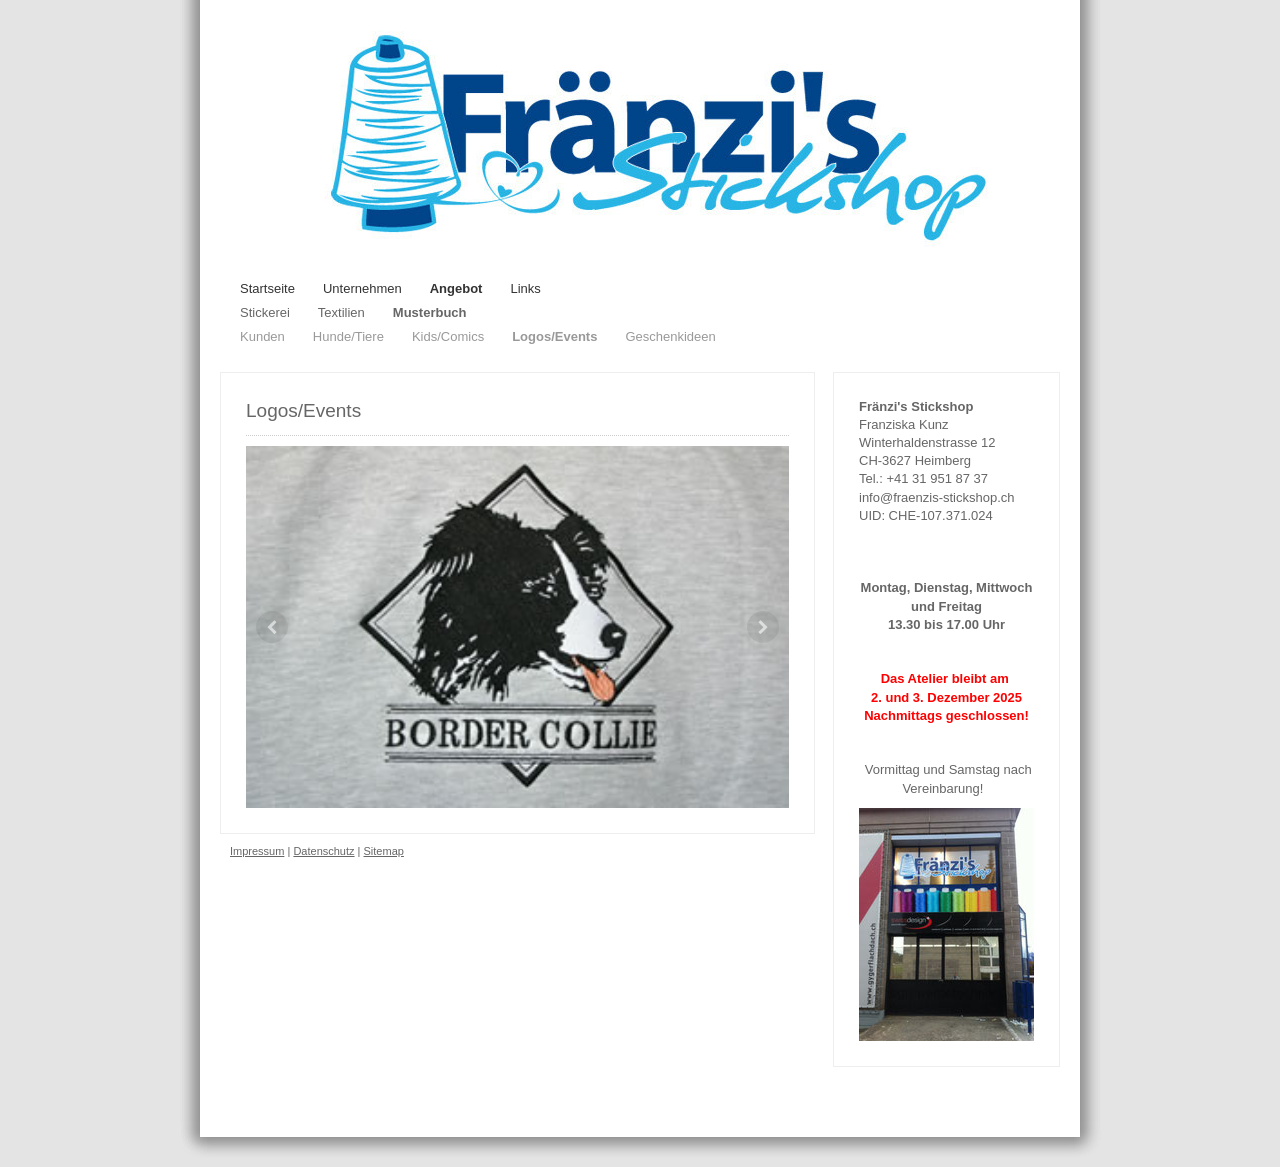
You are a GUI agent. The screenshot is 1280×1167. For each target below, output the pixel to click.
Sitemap (384, 851)
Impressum (257, 851)
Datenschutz (323, 851)
